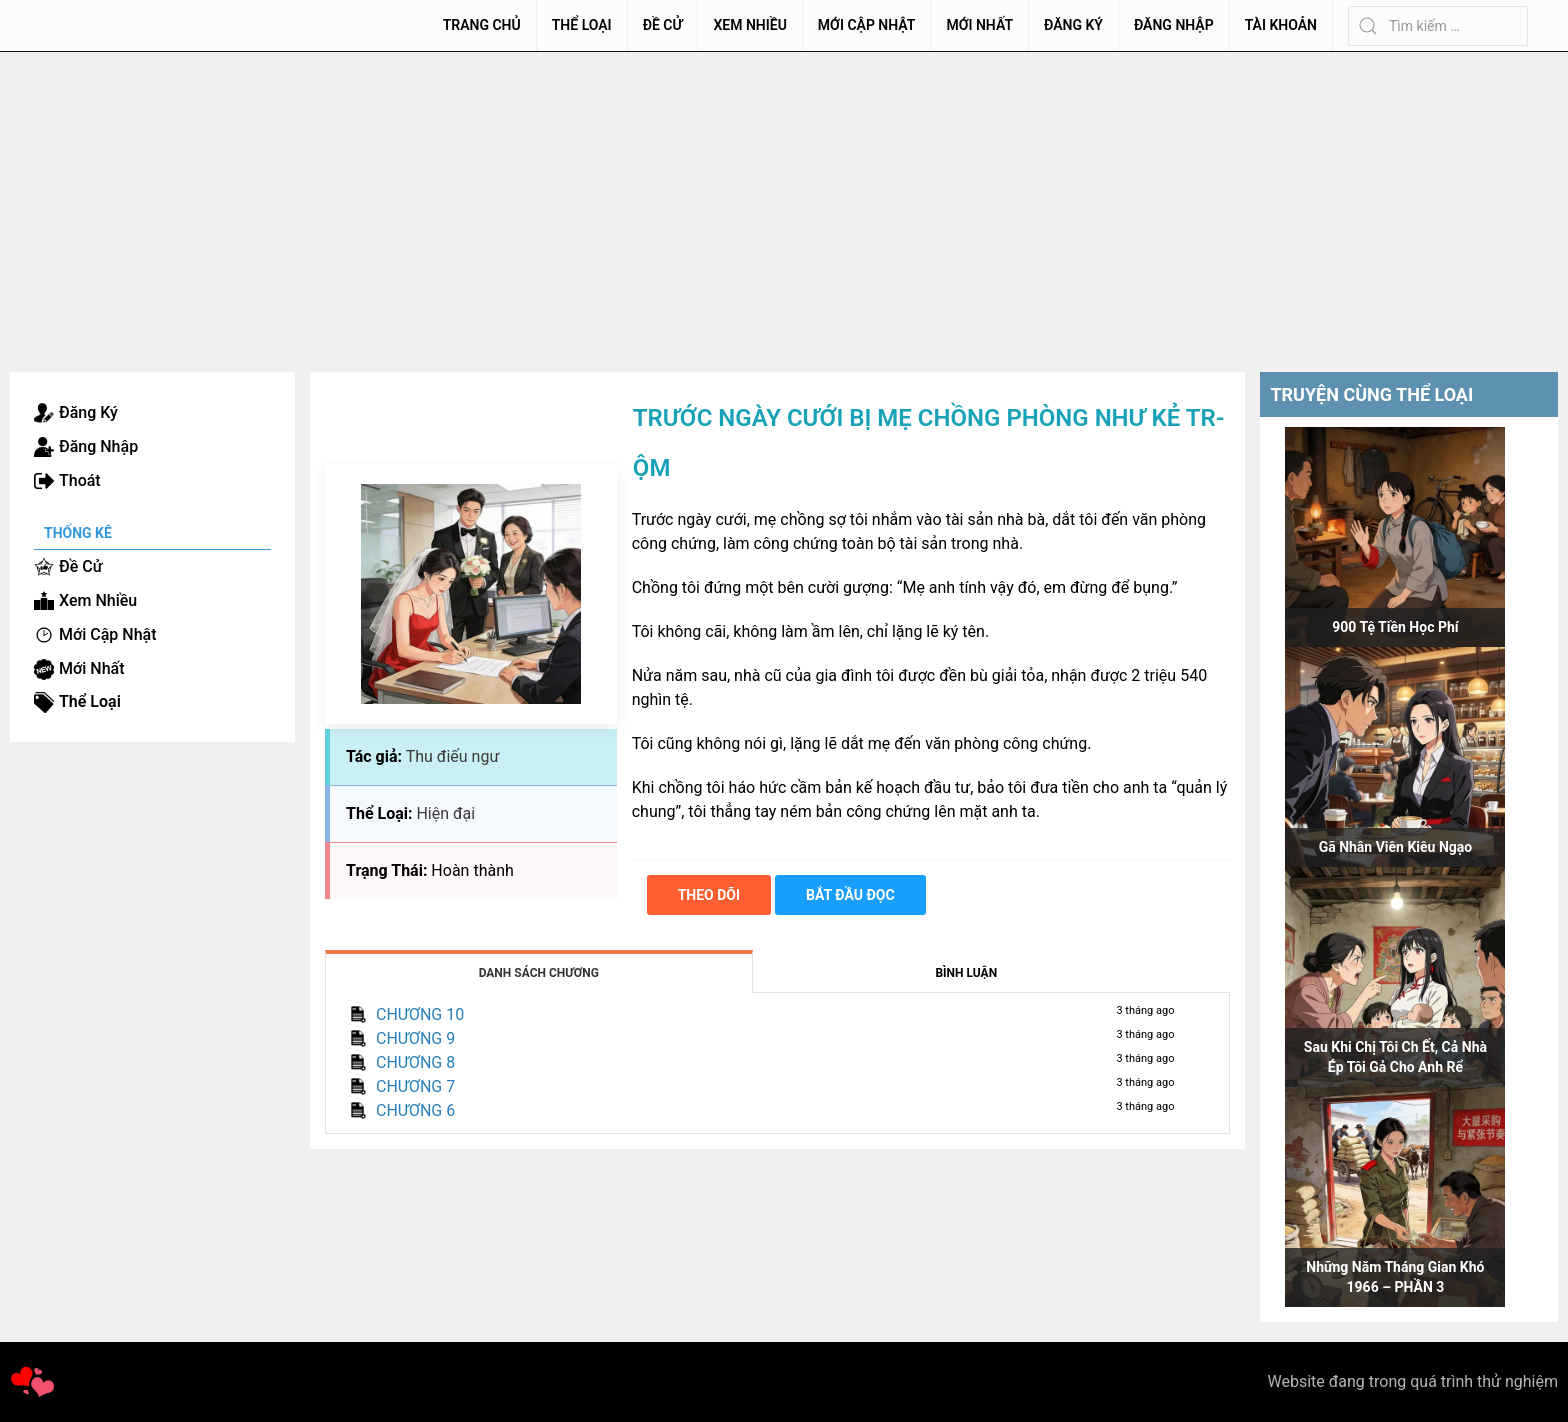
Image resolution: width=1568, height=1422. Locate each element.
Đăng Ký (1073, 25)
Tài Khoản (1281, 25)
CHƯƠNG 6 (415, 1110)
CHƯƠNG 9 (415, 1038)
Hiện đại (445, 813)
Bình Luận (966, 973)
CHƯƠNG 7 (415, 1086)
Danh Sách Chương (539, 973)
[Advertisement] (784, 202)
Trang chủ (482, 25)
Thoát (80, 480)
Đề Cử (663, 25)
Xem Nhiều (749, 25)
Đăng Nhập (1174, 25)
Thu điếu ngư (453, 756)
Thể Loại (582, 25)
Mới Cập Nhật (867, 25)
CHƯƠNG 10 (420, 1014)
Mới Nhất (979, 25)
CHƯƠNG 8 (415, 1062)
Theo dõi (709, 895)
